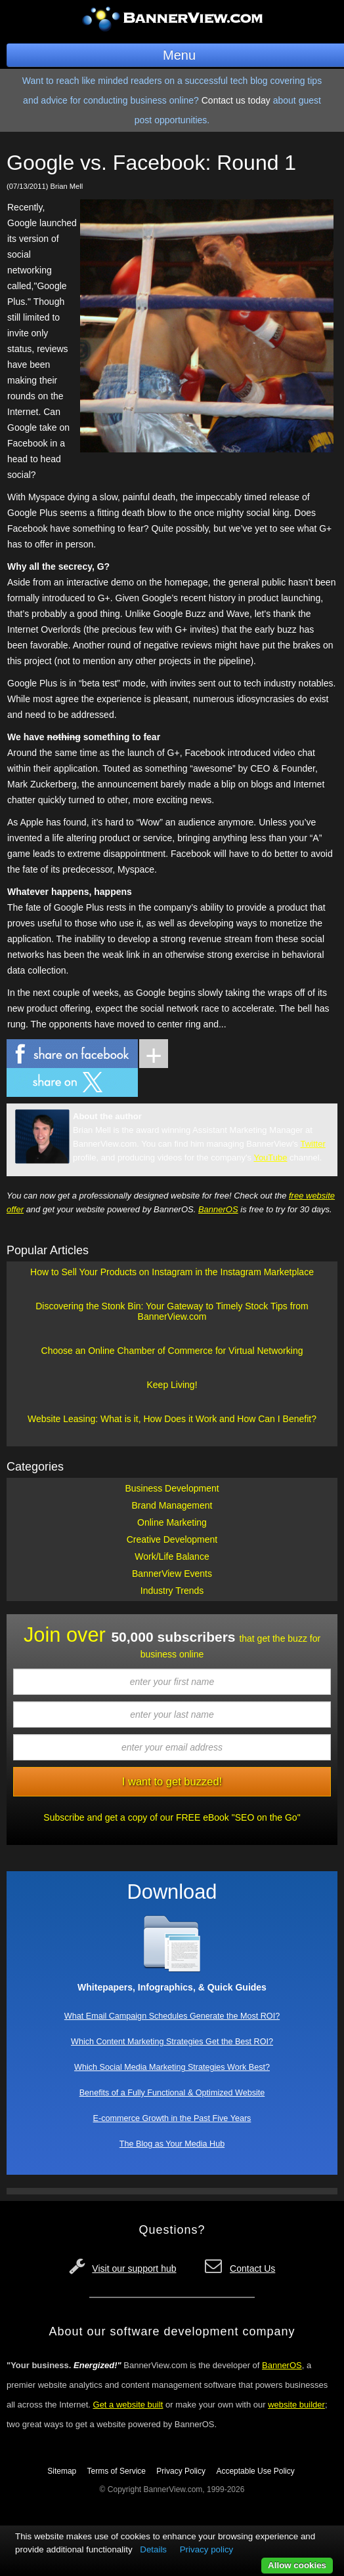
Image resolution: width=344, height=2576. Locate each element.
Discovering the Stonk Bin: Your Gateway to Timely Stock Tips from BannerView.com (172, 1311)
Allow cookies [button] (297, 2565)
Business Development (172, 1488)
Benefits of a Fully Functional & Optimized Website (172, 2092)
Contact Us (252, 2268)
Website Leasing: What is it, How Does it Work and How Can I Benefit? (172, 1419)
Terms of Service (116, 2471)
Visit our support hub (134, 2268)
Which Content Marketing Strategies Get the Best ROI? (172, 2041)
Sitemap (61, 2471)
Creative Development (172, 1539)
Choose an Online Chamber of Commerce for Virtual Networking (172, 1350)
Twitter (313, 1144)
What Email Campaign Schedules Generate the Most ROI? (172, 2016)
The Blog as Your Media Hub (172, 2144)
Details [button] (153, 2549)
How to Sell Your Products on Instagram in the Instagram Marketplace (172, 1272)
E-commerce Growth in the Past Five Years (172, 2118)
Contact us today (236, 100)
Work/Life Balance (172, 1556)
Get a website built (128, 2404)
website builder (296, 2404)
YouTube (270, 1157)
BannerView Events (172, 1573)
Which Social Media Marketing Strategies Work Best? (172, 2067)
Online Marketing (172, 1522)
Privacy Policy (180, 2471)
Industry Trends (172, 1590)
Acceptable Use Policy (255, 2471)
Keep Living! (171, 1384)
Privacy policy (206, 2549)
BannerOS (218, 1209)
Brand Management (172, 1505)
